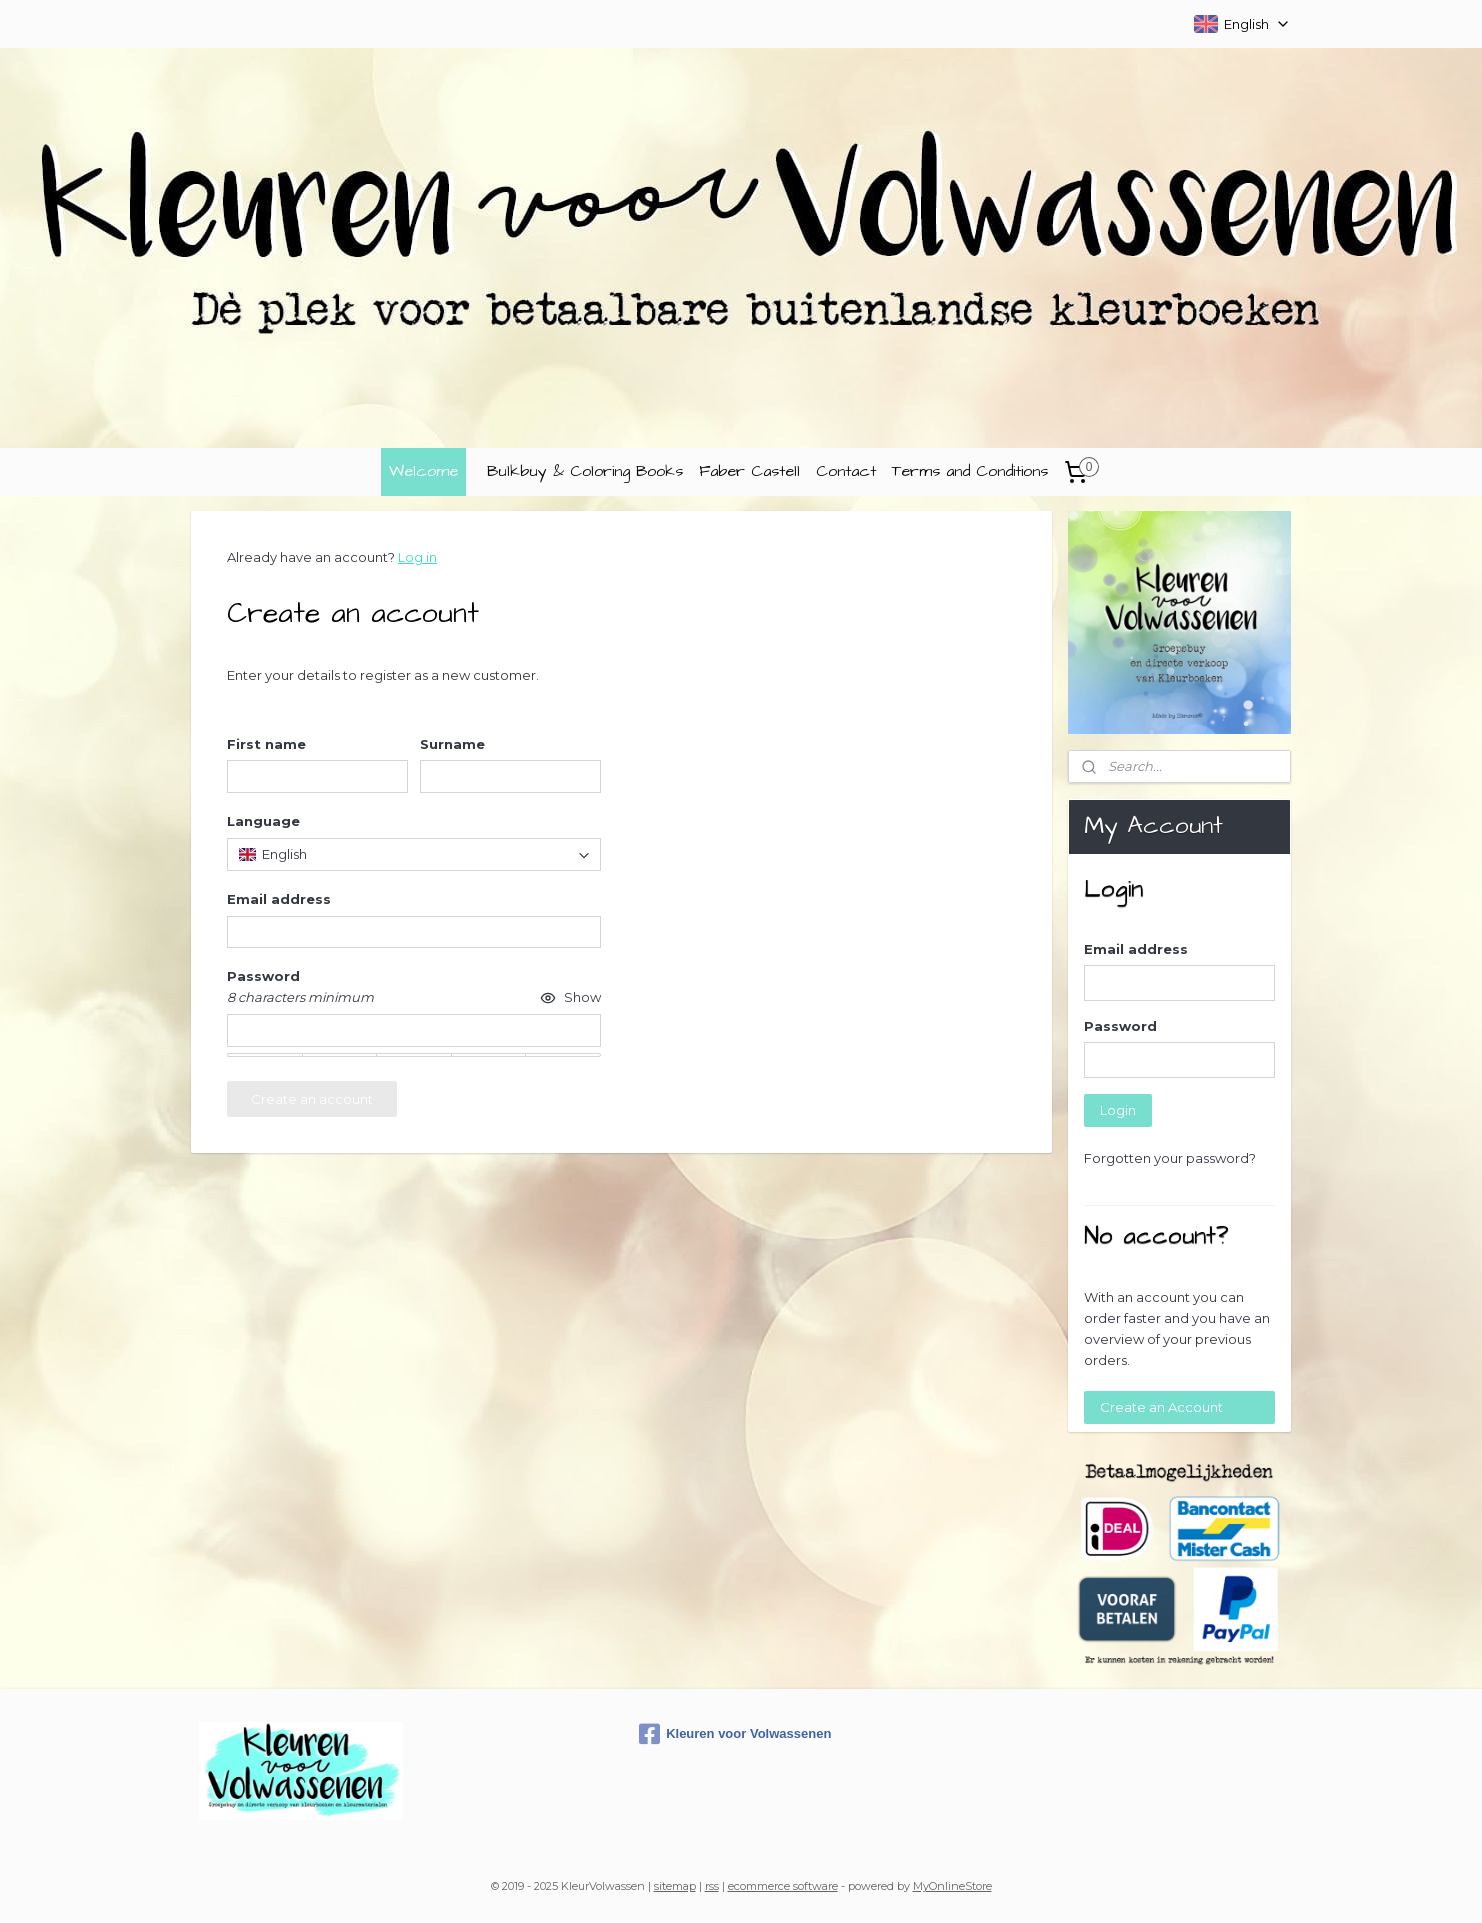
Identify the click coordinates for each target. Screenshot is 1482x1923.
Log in (417, 557)
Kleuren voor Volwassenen (735, 1734)
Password (1120, 1026)
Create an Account (1161, 1407)
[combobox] (413, 854)
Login (1118, 1110)
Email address (1136, 949)
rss (712, 1886)
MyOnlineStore (952, 1886)
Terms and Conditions (970, 471)
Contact (846, 471)
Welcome (423, 471)
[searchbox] (413, 854)
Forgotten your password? (1170, 1158)
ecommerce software (783, 1886)
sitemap (675, 1886)
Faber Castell (749, 471)
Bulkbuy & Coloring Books (585, 471)
